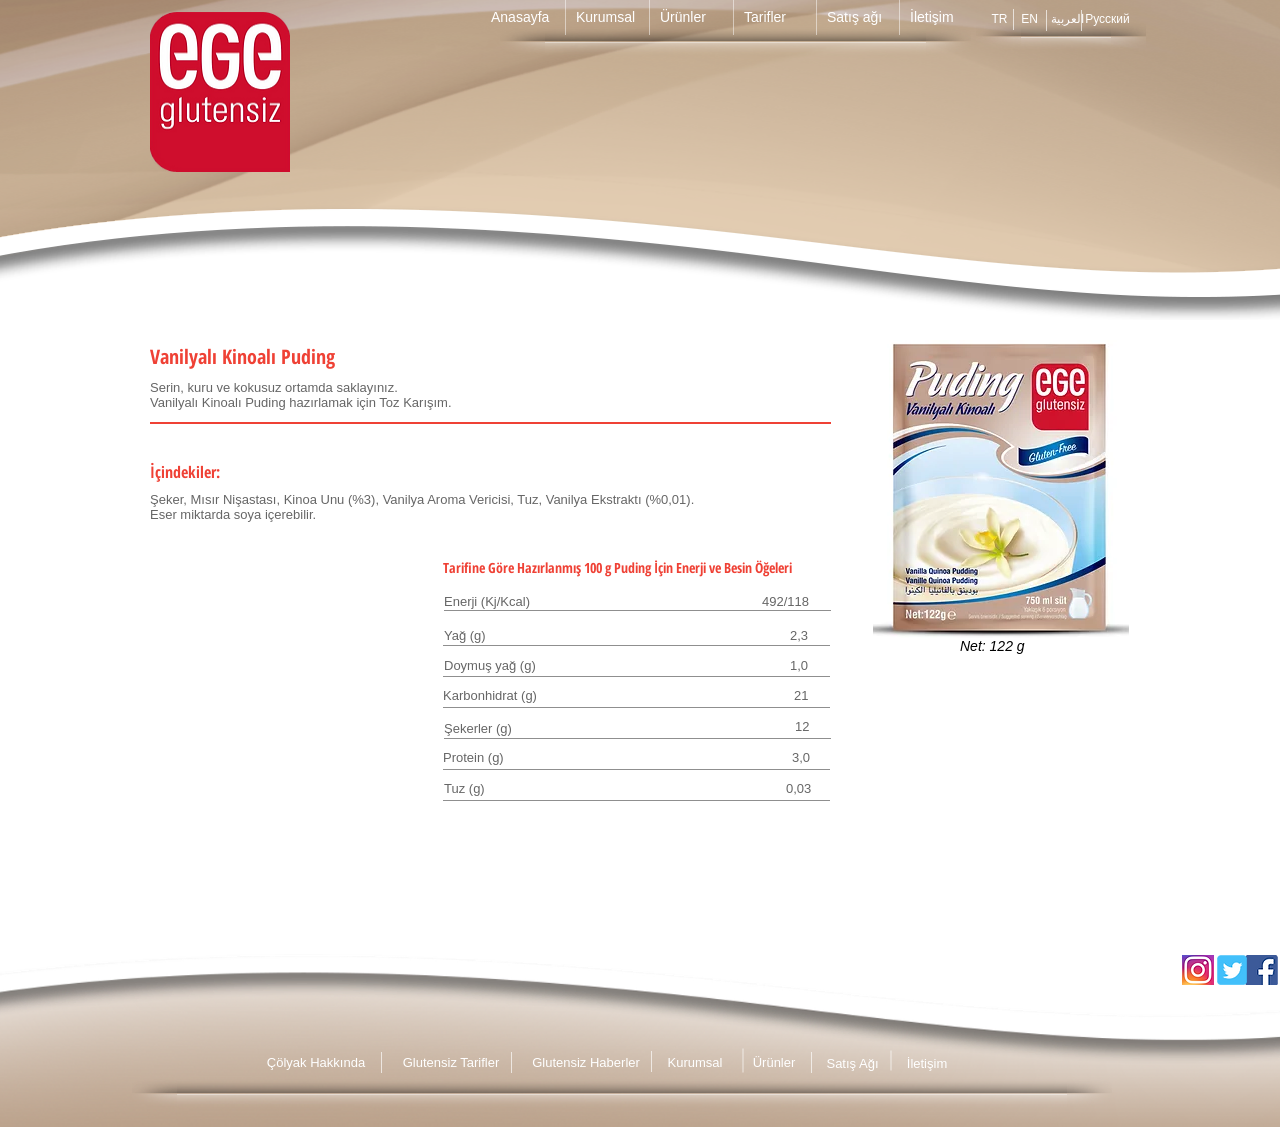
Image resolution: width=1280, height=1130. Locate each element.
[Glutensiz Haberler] (586, 1063)
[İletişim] (927, 1064)
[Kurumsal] (695, 1063)
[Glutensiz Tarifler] (451, 1063)
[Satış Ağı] (852, 1064)
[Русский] (1107, 19)
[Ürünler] (774, 1063)
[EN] (1029, 19)
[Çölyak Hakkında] (316, 1063)
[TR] (999, 19)
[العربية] (1067, 19)
